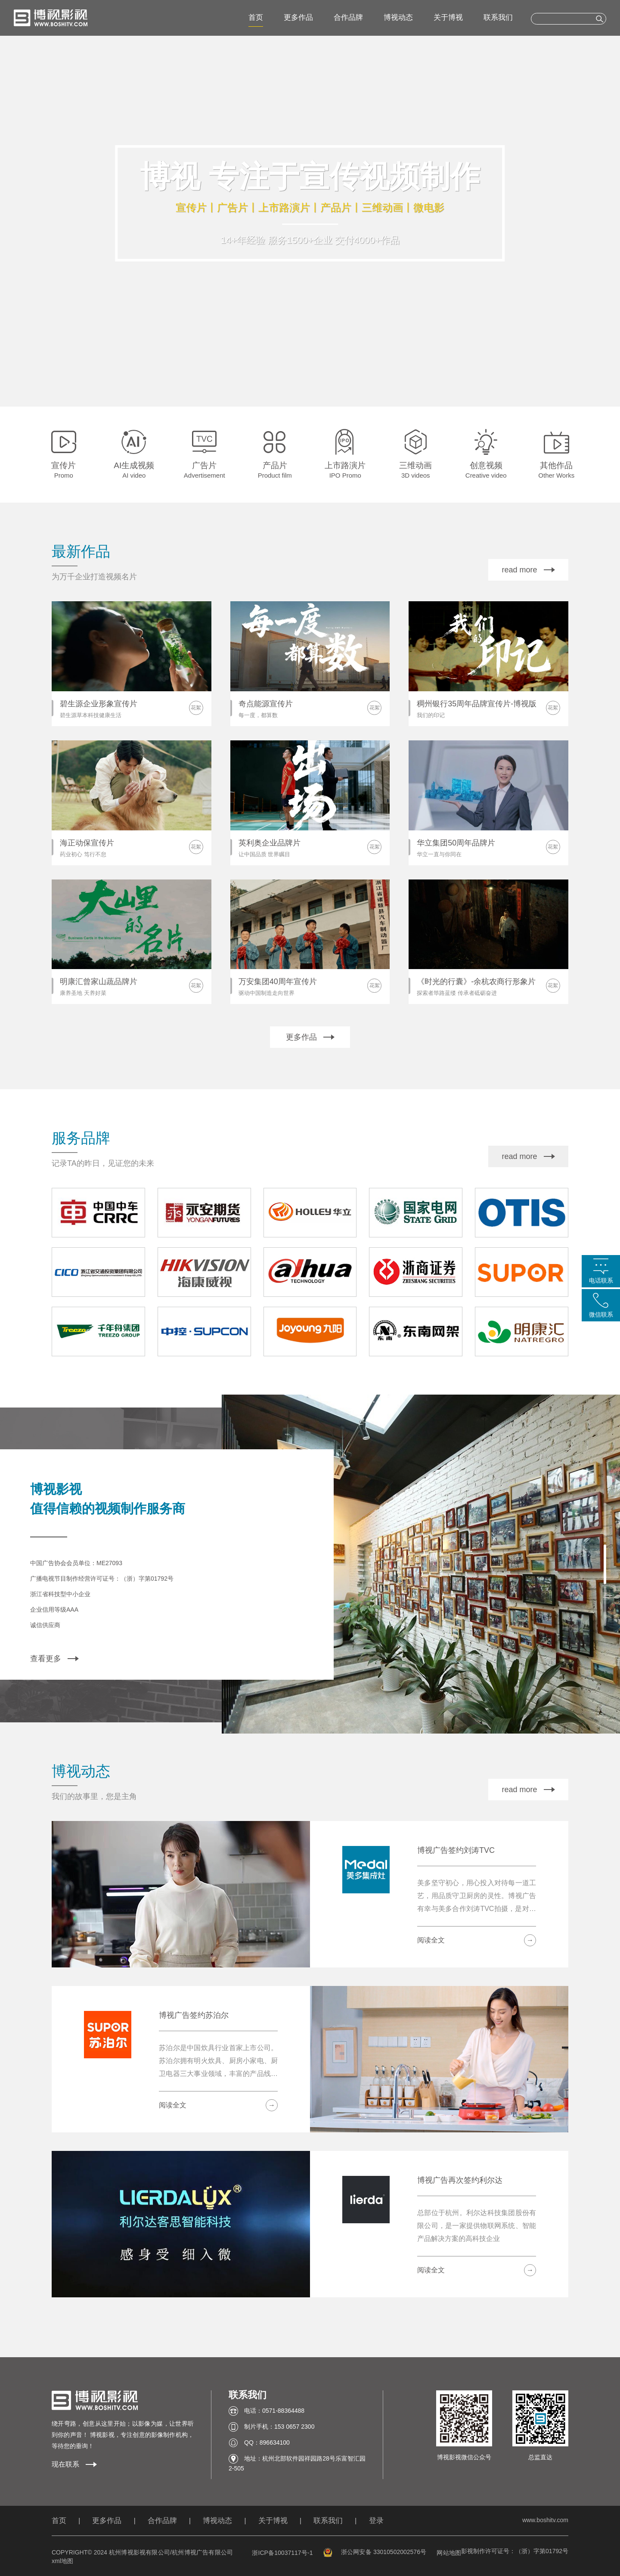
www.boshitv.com (545, 2520)
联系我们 (498, 17)
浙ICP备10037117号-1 (282, 2552)
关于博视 (448, 17)
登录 (376, 2521)
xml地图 (62, 2560)
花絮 (196, 708)
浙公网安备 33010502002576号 (375, 2551)
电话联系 (601, 1280)
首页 (255, 17)
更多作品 (298, 17)
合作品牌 (348, 17)
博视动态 (398, 17)
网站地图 (449, 2552)
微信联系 (601, 1314)
